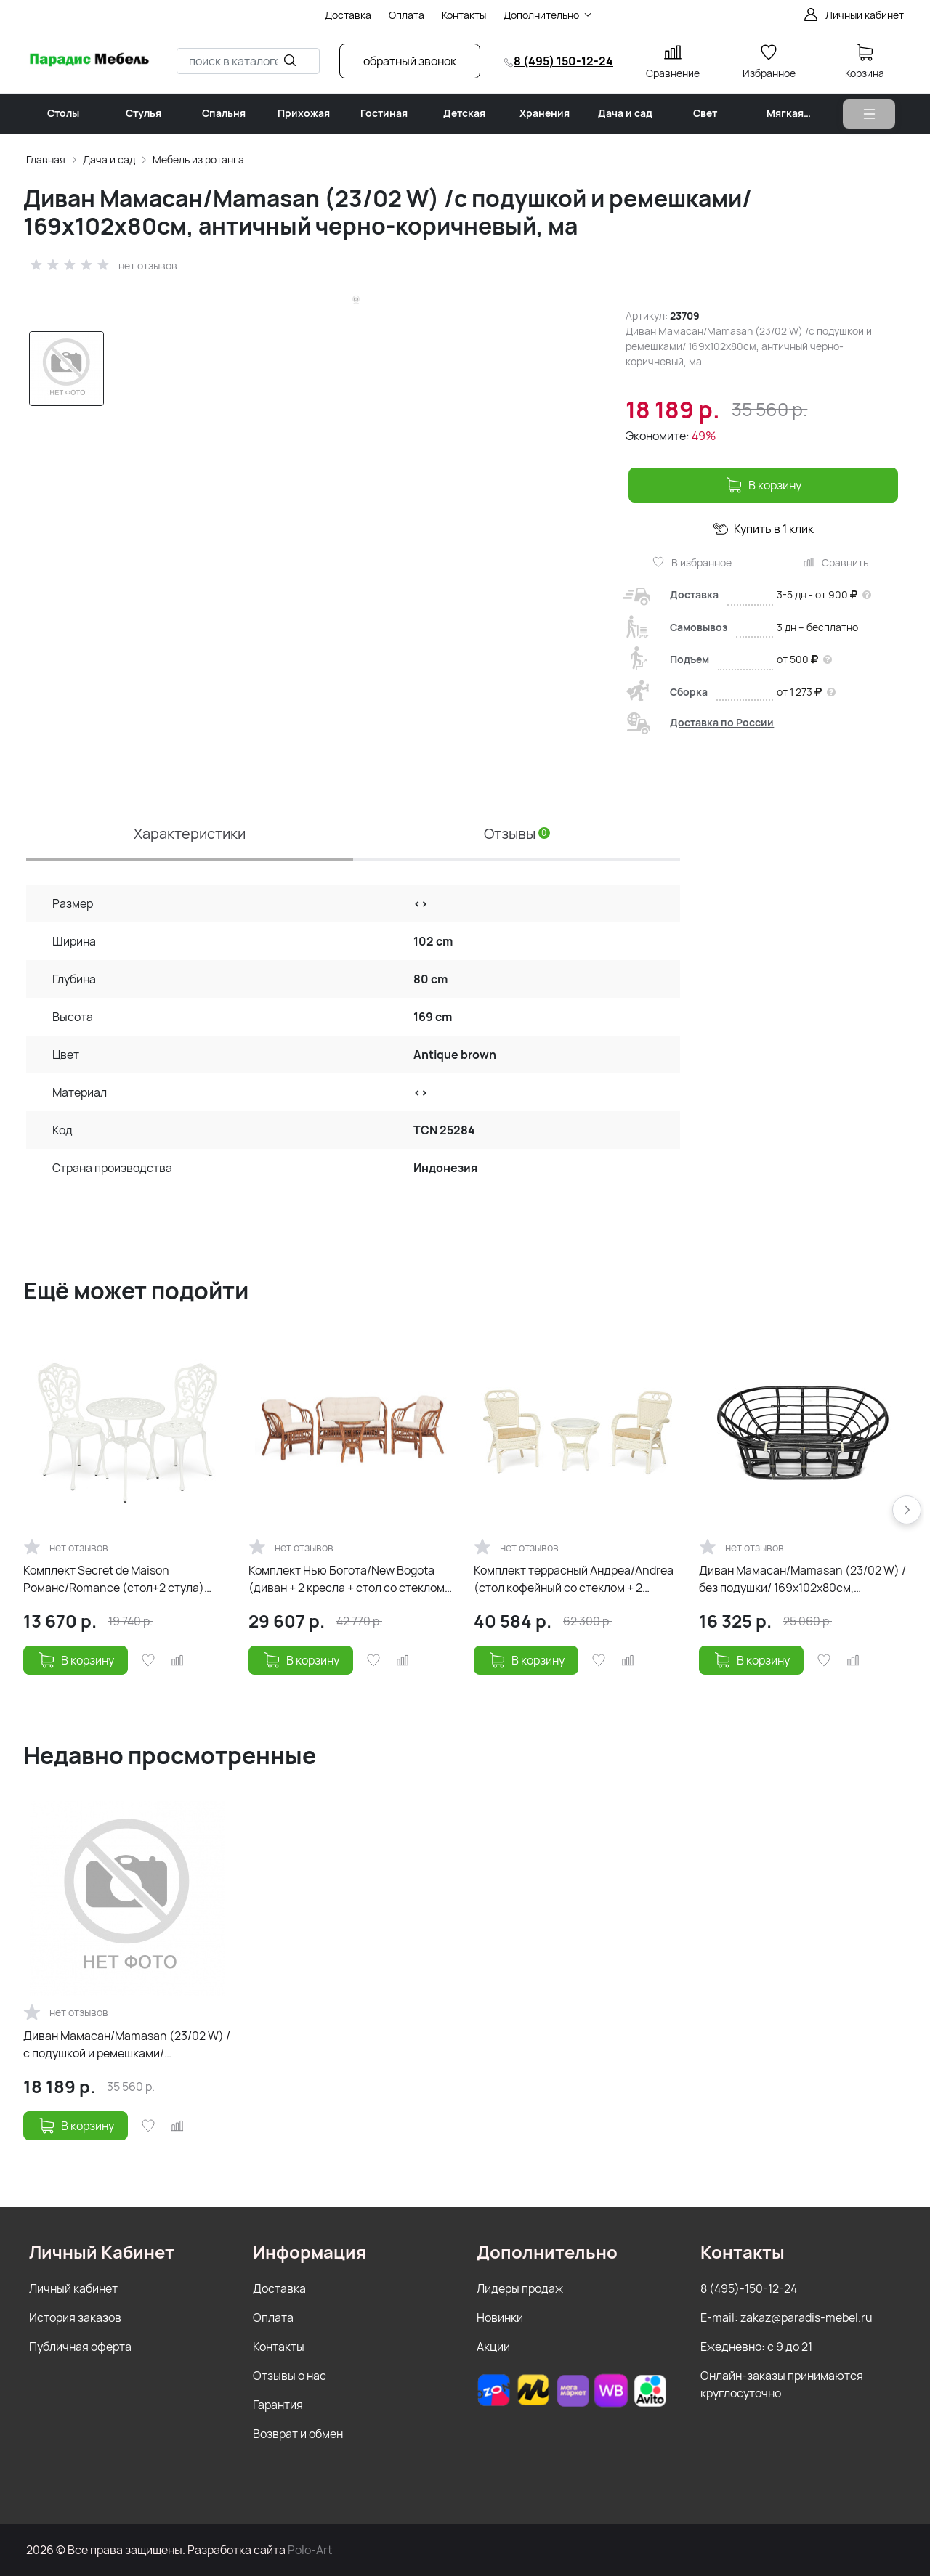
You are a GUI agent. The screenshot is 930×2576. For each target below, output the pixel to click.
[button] (906, 1509)
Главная (45, 159)
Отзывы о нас (289, 2376)
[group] (361, 530)
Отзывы (517, 833)
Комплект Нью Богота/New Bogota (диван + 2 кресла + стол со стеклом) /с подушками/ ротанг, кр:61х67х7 (352, 1579)
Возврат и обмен (298, 2434)
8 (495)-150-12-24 (748, 2288)
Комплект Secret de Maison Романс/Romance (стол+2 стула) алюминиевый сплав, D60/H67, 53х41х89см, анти (113, 1579)
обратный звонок (409, 61)
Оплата (273, 2317)
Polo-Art (310, 2550)
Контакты (278, 2346)
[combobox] (248, 61)
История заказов (75, 2317)
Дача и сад (109, 159)
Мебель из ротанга (198, 159)
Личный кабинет (73, 2288)
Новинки (500, 2317)
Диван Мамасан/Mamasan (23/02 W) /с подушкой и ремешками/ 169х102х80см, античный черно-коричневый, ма (126, 2045)
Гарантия (278, 2405)
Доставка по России (722, 722)
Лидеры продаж (520, 2288)
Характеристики (190, 833)
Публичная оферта (80, 2346)
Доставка (279, 2288)
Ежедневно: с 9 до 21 (756, 2346)
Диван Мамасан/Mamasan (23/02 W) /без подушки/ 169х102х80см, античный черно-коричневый (802, 1579)
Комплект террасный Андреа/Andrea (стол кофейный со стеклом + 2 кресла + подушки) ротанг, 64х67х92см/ (574, 1579)
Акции (493, 2346)
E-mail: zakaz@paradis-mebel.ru (786, 2317)
